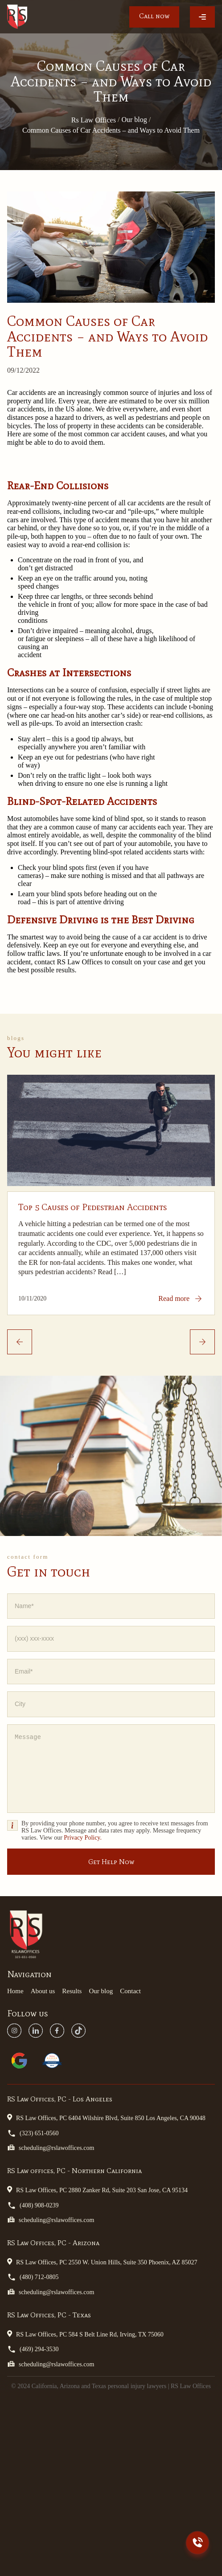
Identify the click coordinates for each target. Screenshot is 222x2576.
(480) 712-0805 (33, 2277)
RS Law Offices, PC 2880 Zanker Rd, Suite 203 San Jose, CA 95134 (97, 2190)
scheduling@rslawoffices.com (50, 2147)
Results (72, 1991)
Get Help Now (111, 1861)
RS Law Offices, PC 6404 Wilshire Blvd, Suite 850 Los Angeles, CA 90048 (106, 2117)
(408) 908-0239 (33, 2205)
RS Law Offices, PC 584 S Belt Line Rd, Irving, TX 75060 (85, 2334)
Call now (154, 16)
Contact (130, 1991)
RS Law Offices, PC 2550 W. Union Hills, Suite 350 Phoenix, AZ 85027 (102, 2262)
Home (15, 1991)
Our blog (101, 1991)
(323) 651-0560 (33, 2133)
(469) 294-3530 (33, 2349)
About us (43, 1991)
